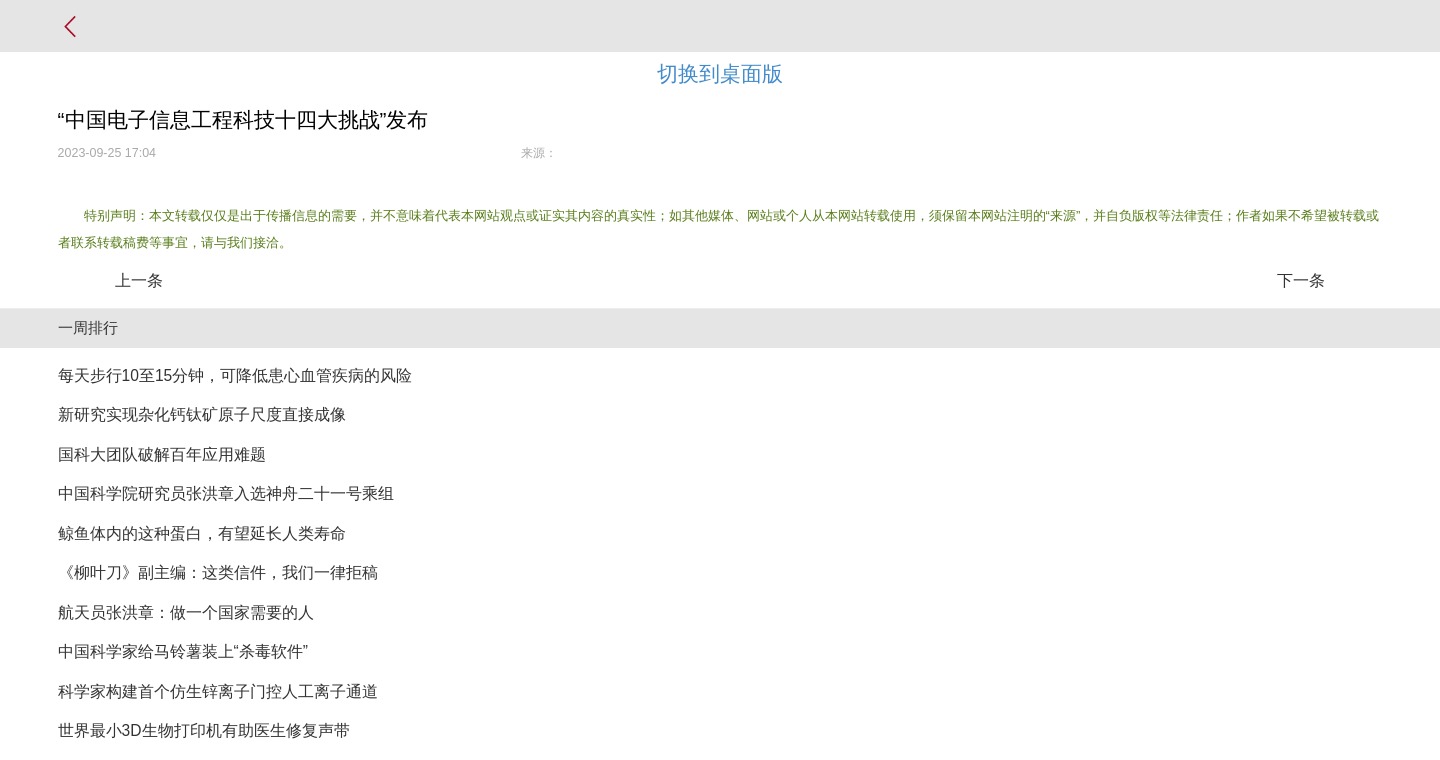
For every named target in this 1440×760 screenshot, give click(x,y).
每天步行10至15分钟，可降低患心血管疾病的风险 (235, 375)
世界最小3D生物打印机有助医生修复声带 (204, 730)
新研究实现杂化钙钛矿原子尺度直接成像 (202, 414)
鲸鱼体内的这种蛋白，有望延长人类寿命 (202, 533)
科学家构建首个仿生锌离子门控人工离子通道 (218, 691)
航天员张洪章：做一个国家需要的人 (186, 612)
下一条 (1301, 280)
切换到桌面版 (720, 73)
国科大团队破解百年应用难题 (162, 454)
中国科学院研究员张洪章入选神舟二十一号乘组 (226, 493)
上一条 (139, 280)
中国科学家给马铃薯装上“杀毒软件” (183, 651)
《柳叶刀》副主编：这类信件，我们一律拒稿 (218, 572)
